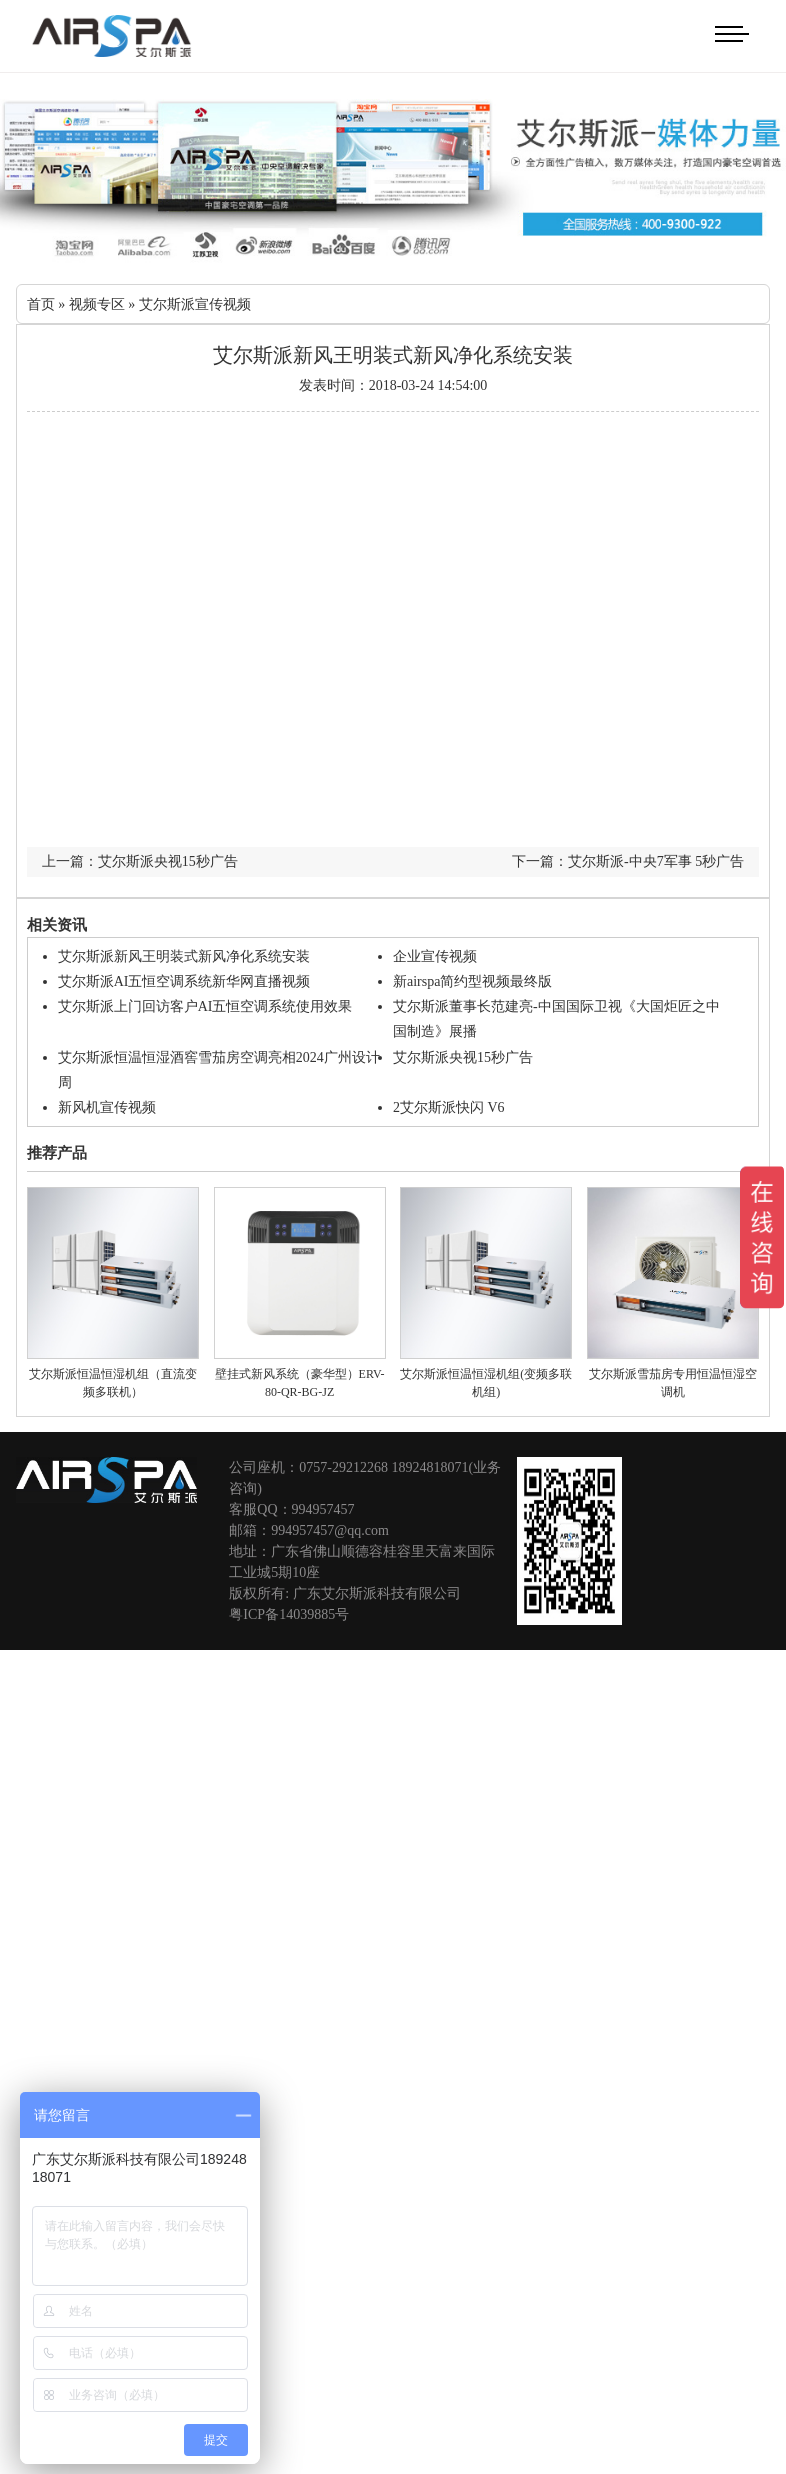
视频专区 (97, 302)
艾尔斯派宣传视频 (195, 302)
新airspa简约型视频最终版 (472, 979)
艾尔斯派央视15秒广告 (463, 1055)
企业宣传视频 (435, 954)
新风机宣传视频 (107, 1105)
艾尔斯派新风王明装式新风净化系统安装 (184, 954)
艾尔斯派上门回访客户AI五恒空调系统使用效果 (205, 1004)
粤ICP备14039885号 (289, 1612)
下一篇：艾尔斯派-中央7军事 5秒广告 (628, 859)
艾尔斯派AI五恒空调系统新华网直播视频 (184, 979)
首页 (41, 302)
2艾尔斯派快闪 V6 (449, 1105)
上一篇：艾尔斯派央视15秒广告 (140, 859)
